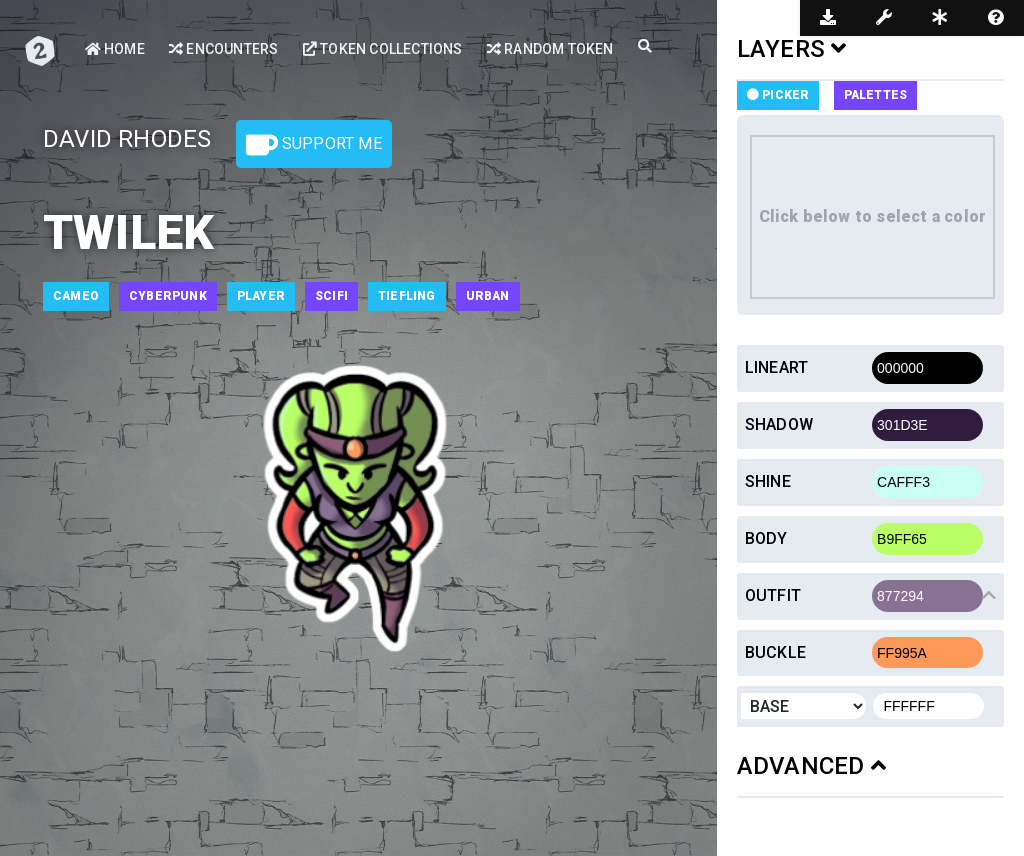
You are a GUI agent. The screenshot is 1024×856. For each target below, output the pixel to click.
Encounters (223, 49)
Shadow (779, 424)
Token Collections (383, 49)
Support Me (314, 145)
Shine (768, 481)
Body (766, 538)
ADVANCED (811, 766)
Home (115, 49)
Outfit (773, 595)
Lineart (776, 367)
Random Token (550, 49)
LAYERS (792, 49)
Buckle (775, 652)
